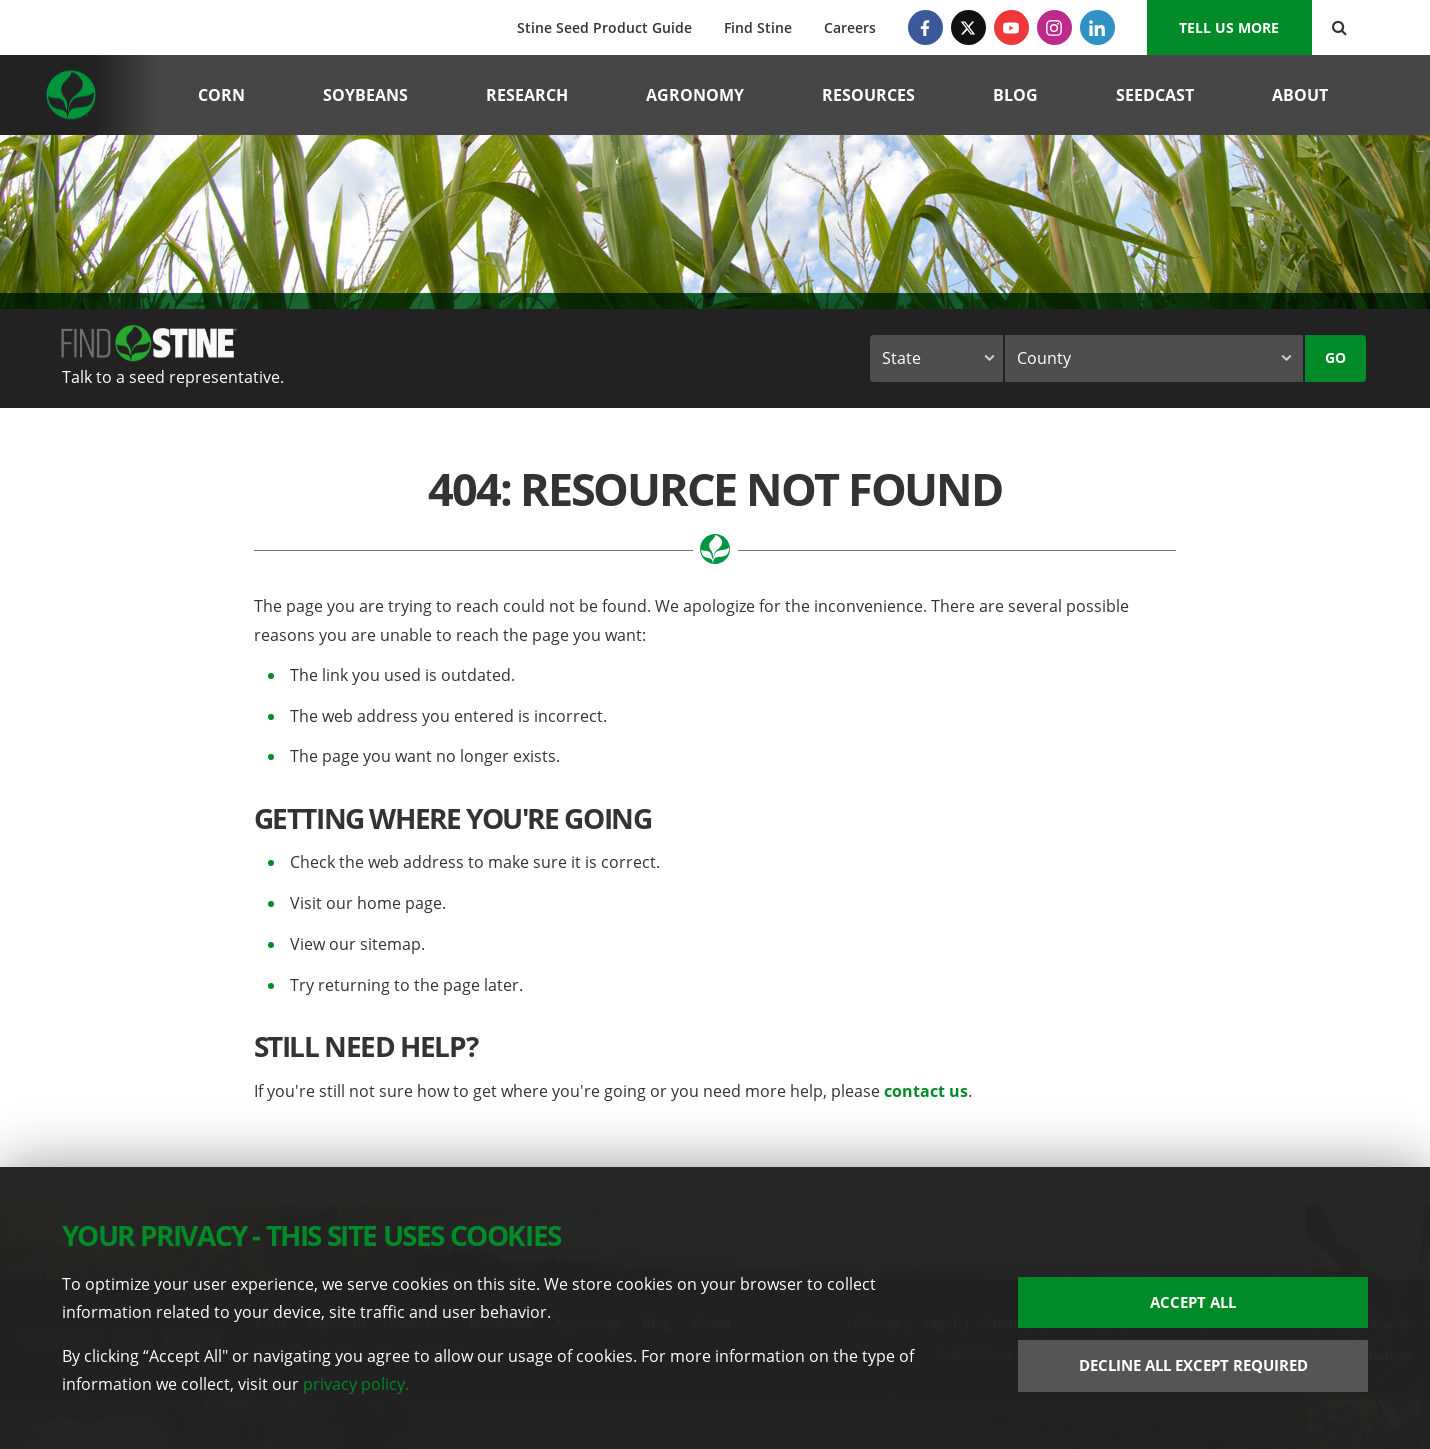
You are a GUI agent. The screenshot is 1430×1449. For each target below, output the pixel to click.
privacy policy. (356, 1384)
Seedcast (1155, 95)
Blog (1015, 95)
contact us (926, 1091)
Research (527, 95)
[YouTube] (1011, 27)
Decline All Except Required (1193, 1365)
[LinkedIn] (1097, 27)
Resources (868, 95)
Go (1335, 357)
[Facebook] (925, 27)
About (1300, 95)
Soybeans (365, 95)
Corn (221, 95)
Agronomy (695, 95)
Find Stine (758, 27)
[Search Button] (1339, 27)
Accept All (1193, 1302)
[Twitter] (968, 27)
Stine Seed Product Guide (604, 27)
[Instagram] (1054, 27)
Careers (850, 27)
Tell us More (1229, 27)
